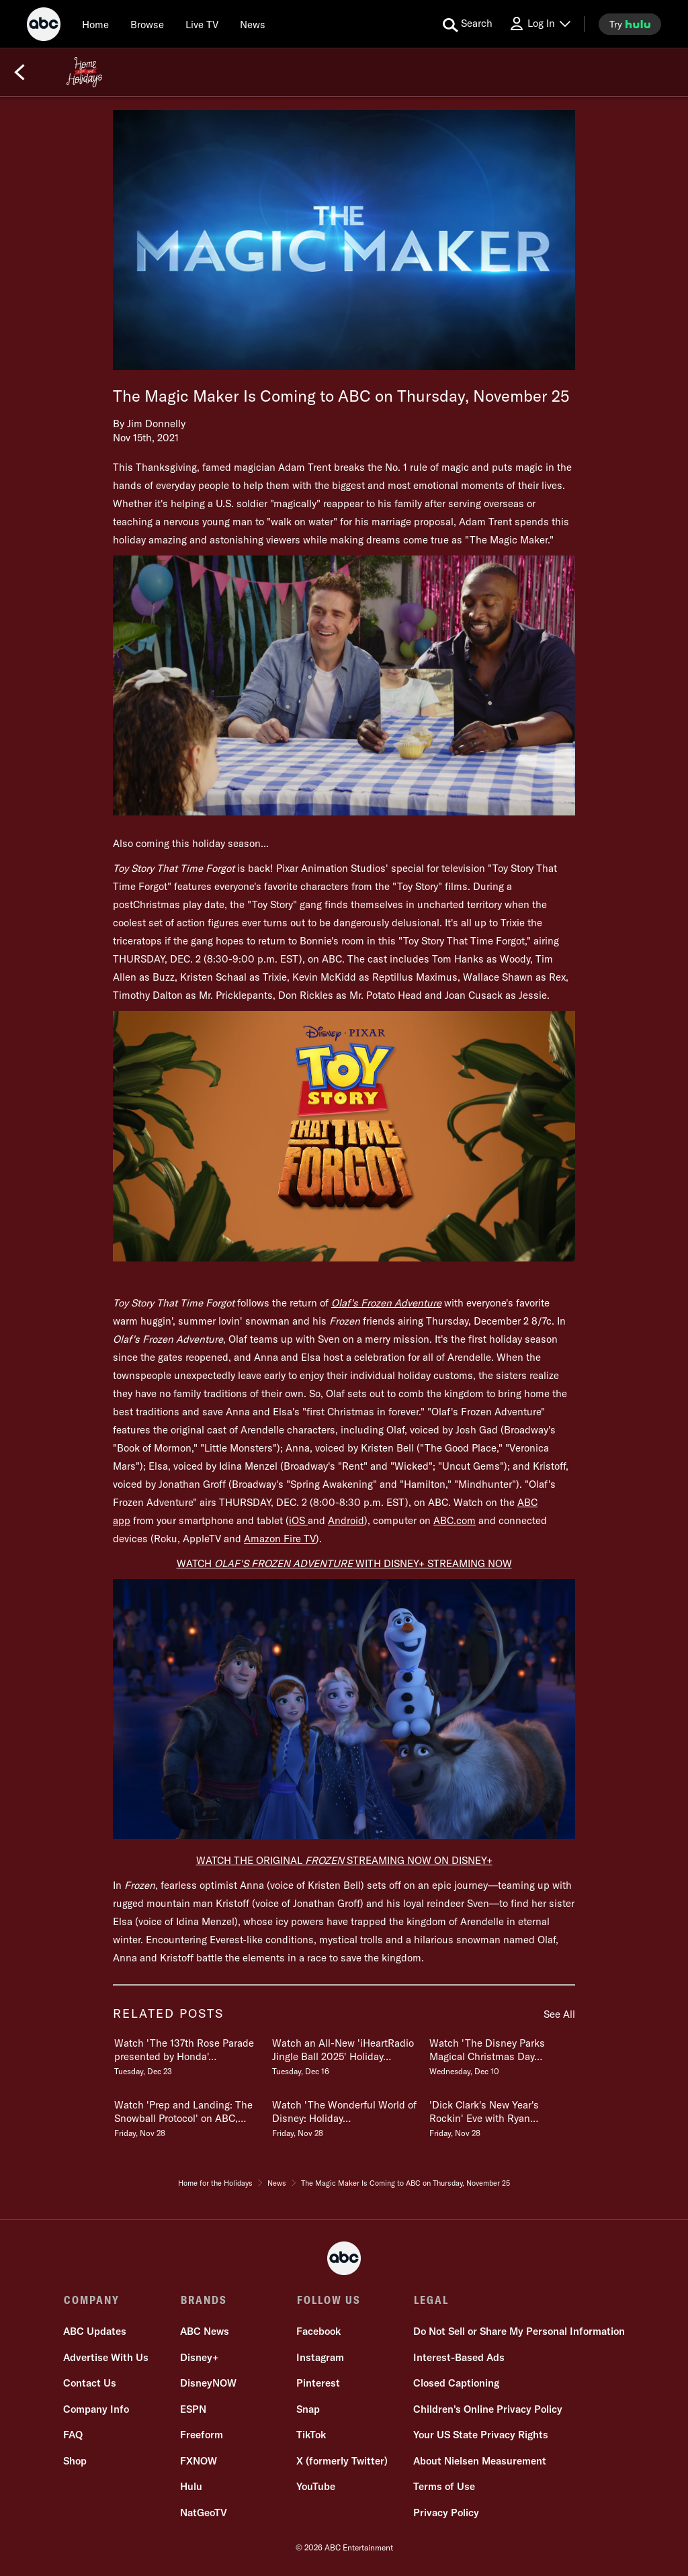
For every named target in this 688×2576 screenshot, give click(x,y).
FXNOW (198, 2461)
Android (346, 1520)
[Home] (95, 24)
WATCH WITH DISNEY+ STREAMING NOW (344, 1563)
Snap (308, 2409)
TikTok (311, 2435)
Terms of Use (443, 2487)
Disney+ (199, 2358)
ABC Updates (95, 2331)
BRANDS (203, 2300)
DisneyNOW (208, 2383)
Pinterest (318, 2383)
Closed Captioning (456, 2383)
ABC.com (454, 1520)
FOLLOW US (328, 2300)
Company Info (97, 2409)
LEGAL (430, 2300)
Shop (75, 2461)
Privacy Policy (445, 2513)
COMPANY (92, 2300)
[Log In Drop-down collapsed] (539, 24)
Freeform (201, 2435)
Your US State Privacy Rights (480, 2435)
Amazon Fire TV (280, 1538)
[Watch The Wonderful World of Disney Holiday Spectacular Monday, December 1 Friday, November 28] (344, 2116)
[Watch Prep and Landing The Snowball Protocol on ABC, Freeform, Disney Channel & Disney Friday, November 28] (186, 2116)
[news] (252, 24)
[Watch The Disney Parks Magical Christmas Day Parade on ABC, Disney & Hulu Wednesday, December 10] (501, 2054)
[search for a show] (467, 24)
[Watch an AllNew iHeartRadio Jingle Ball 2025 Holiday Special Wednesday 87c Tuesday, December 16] (344, 2054)
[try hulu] (630, 24)
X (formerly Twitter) (342, 2461)
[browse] (147, 24)
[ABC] (43, 26)
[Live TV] (201, 24)
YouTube (315, 2487)
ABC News (204, 2331)
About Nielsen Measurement (479, 2461)
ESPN (193, 2409)
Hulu (191, 2487)
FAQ (73, 2435)
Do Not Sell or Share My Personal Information (518, 2331)
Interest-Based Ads (458, 2358)
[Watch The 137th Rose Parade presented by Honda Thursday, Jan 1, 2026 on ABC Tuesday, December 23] (186, 2054)
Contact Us (90, 2383)
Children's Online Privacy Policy (487, 2409)
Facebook (318, 2331)
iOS (298, 1520)
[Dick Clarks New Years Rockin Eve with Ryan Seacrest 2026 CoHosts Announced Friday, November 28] (501, 2116)
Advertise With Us (106, 2358)
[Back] (19, 72)
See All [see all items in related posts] (559, 2014)
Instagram (320, 2358)
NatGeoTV (203, 2513)
